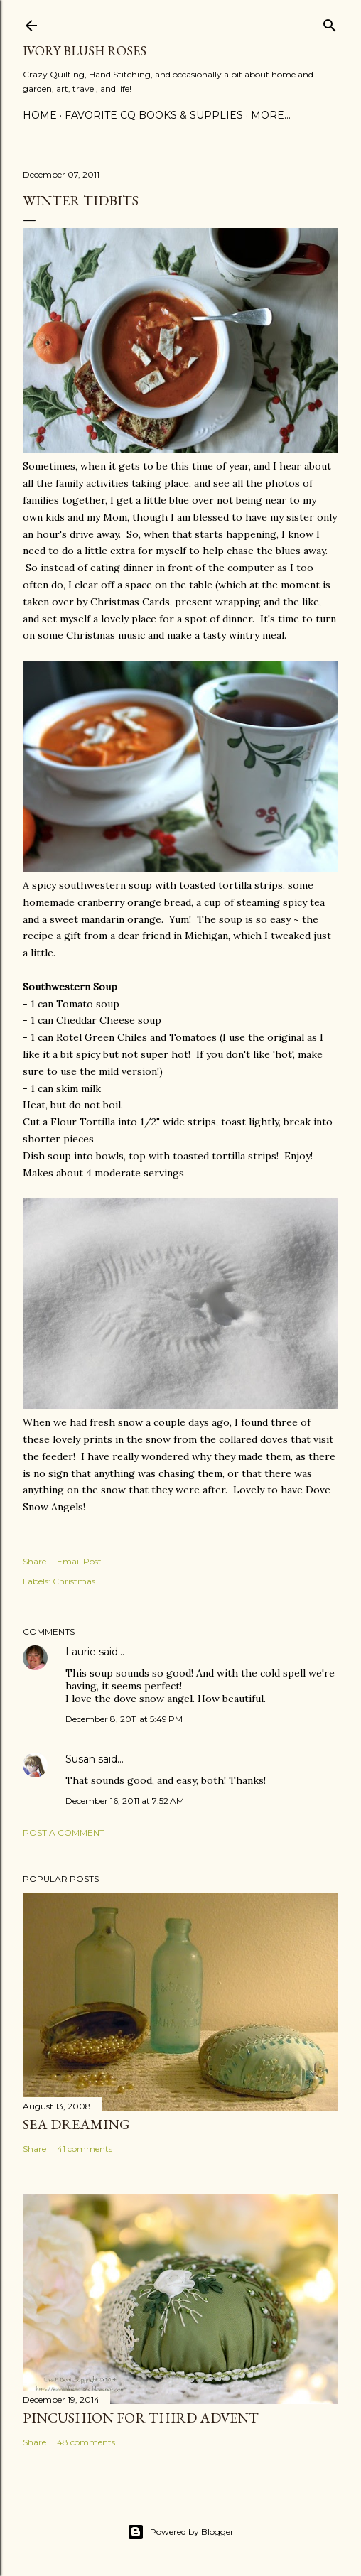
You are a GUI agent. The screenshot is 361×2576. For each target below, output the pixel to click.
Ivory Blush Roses (84, 51)
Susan (81, 1759)
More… (271, 115)
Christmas (74, 1581)
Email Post (79, 1561)
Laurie (80, 1651)
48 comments (86, 2442)
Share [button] (34, 1561)
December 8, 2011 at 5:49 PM (124, 1719)
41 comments (84, 2148)
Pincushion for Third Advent (141, 2417)
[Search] (329, 22)
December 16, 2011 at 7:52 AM (124, 1800)
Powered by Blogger (180, 2531)
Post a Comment (63, 1832)
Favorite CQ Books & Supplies (154, 115)
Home (40, 115)
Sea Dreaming (76, 2124)
